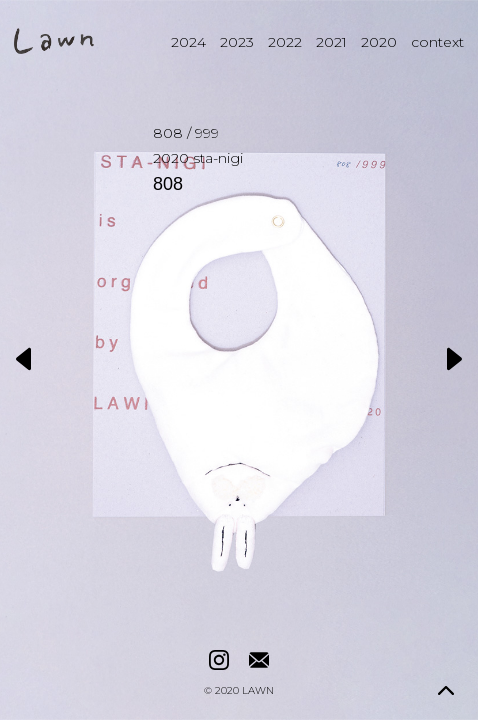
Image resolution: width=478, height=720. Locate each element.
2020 (379, 42)
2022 (285, 42)
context (437, 42)
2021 (331, 42)
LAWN (258, 691)
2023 (237, 42)
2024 (188, 42)
